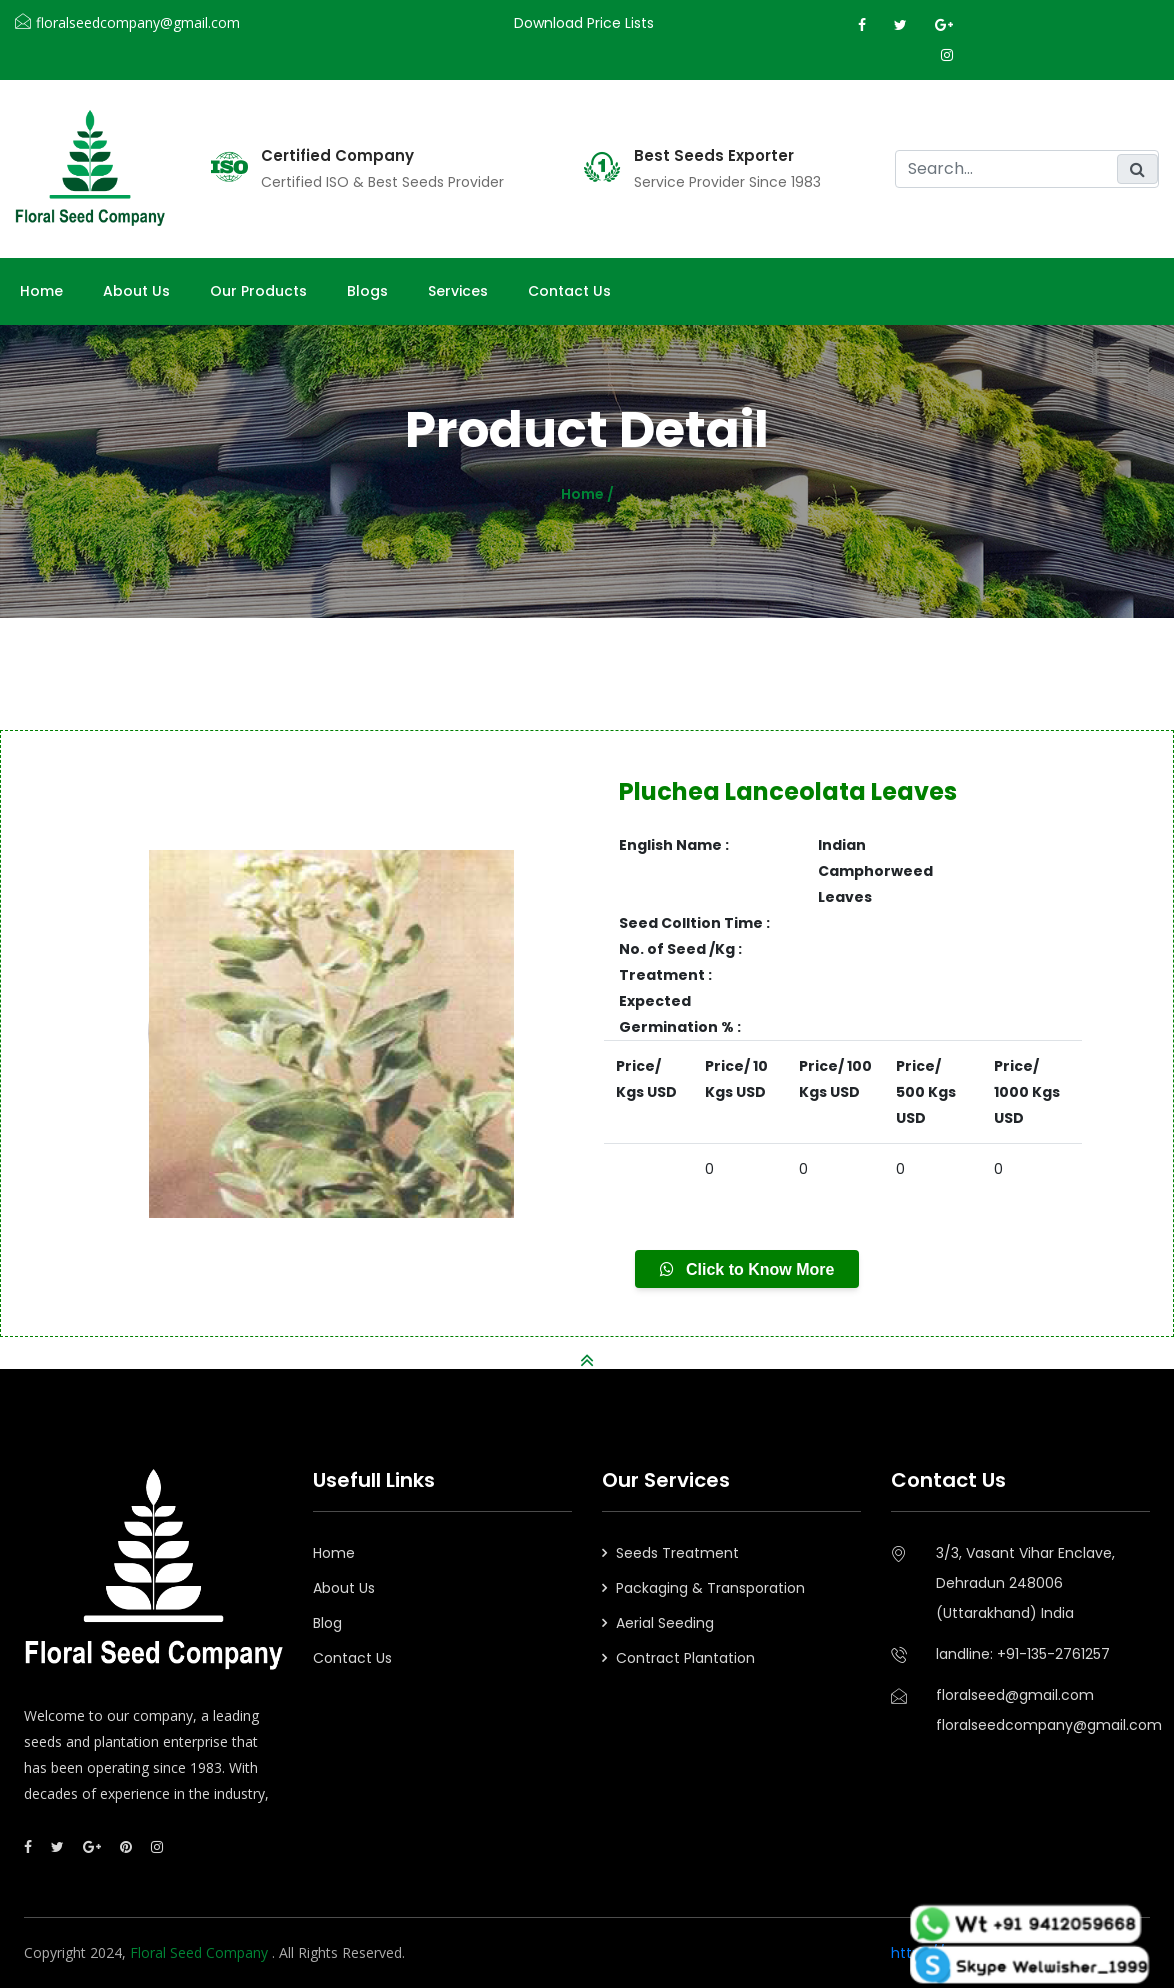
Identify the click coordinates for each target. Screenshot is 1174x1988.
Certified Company (337, 156)
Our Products (258, 291)
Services (458, 291)
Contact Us (569, 291)
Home (41, 291)
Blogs (367, 291)
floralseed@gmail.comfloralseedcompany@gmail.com (1043, 1710)
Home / (587, 494)
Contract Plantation (685, 1658)
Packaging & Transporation (710, 1588)
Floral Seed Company (201, 1952)
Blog (327, 1623)
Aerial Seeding (665, 1623)
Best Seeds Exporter (714, 156)
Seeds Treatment (677, 1553)
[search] (1027, 169)
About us (136, 291)
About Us (344, 1588)
